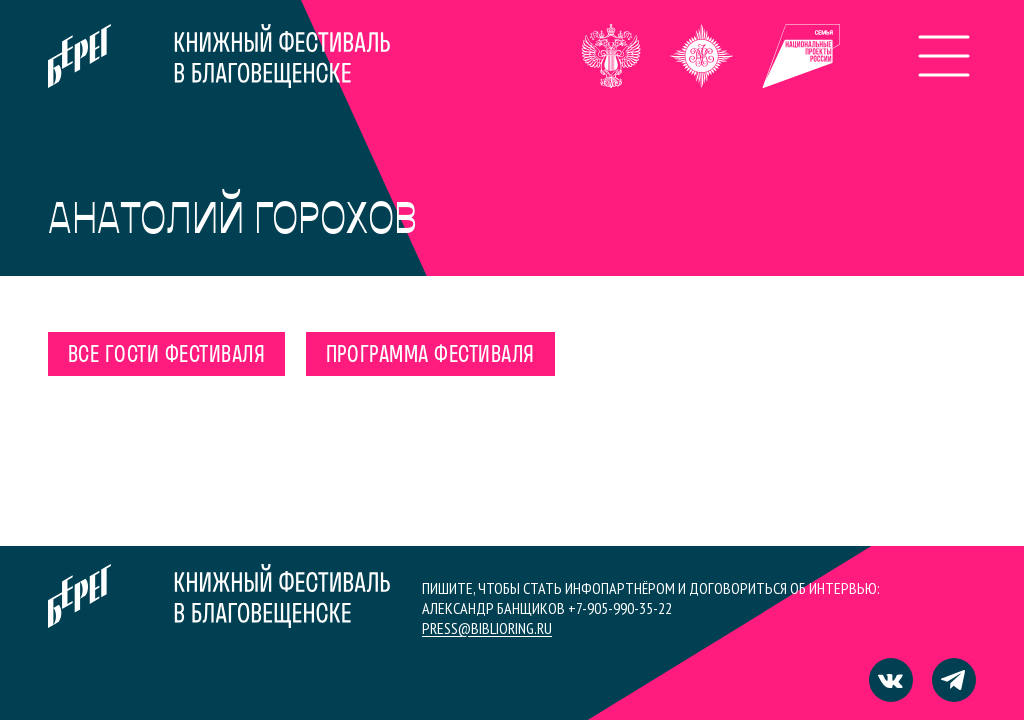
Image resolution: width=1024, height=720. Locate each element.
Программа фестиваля (430, 356)
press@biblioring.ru (487, 628)
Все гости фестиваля (166, 356)
